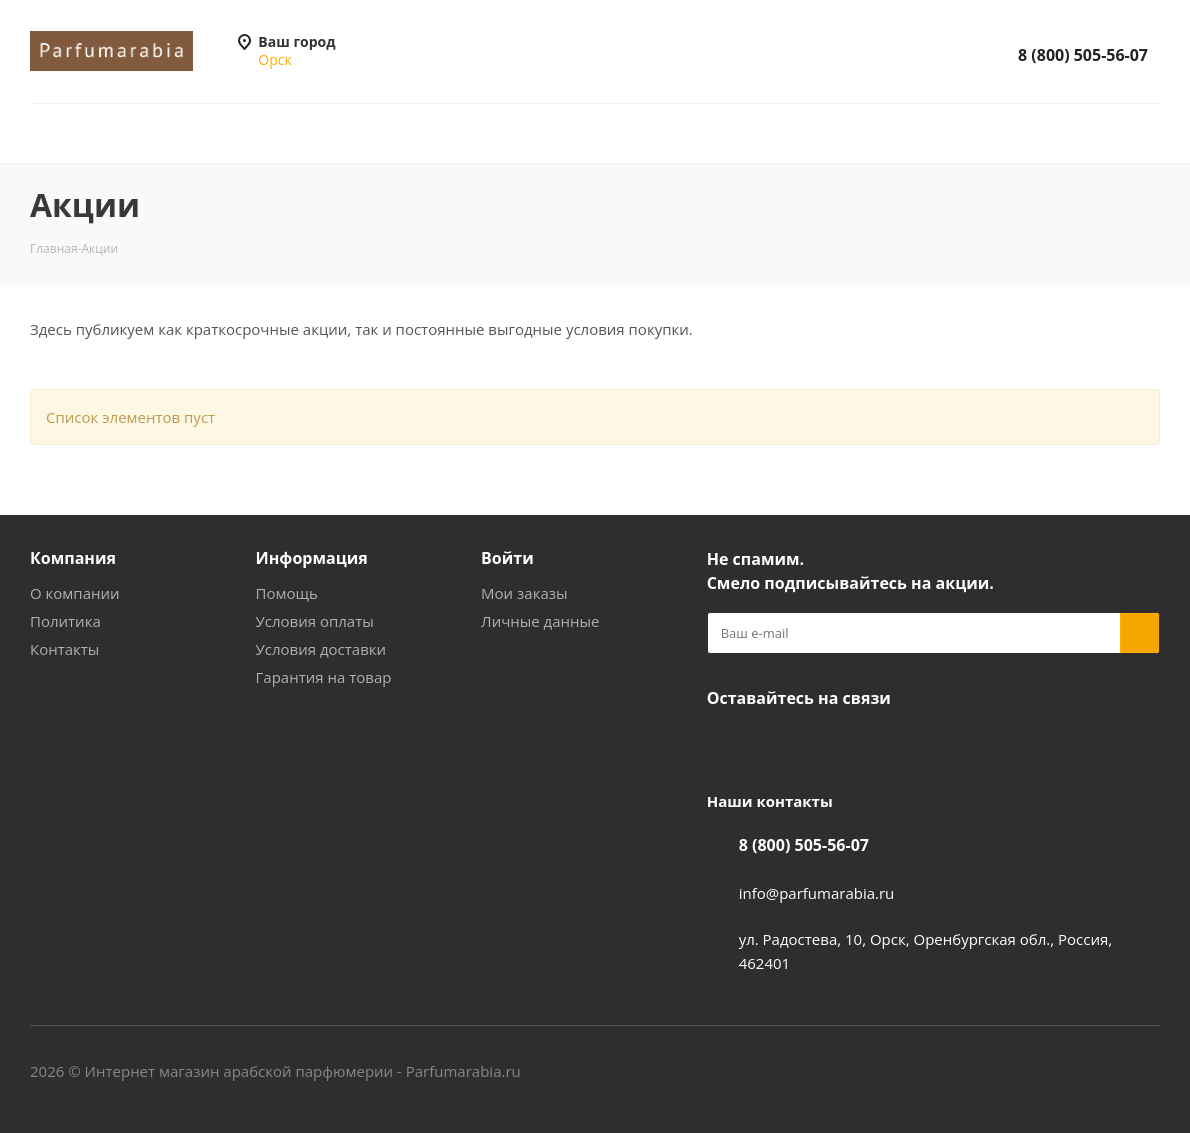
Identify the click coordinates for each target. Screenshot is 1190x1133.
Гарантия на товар (324, 677)
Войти (507, 558)
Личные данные (540, 621)
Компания (73, 558)
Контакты (64, 649)
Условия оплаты (315, 621)
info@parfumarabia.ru (817, 893)
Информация (312, 558)
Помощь (287, 593)
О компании (75, 593)
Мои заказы (524, 593)
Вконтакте (727, 745)
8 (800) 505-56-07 (1083, 55)
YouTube (777, 745)
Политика (65, 621)
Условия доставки (321, 649)
